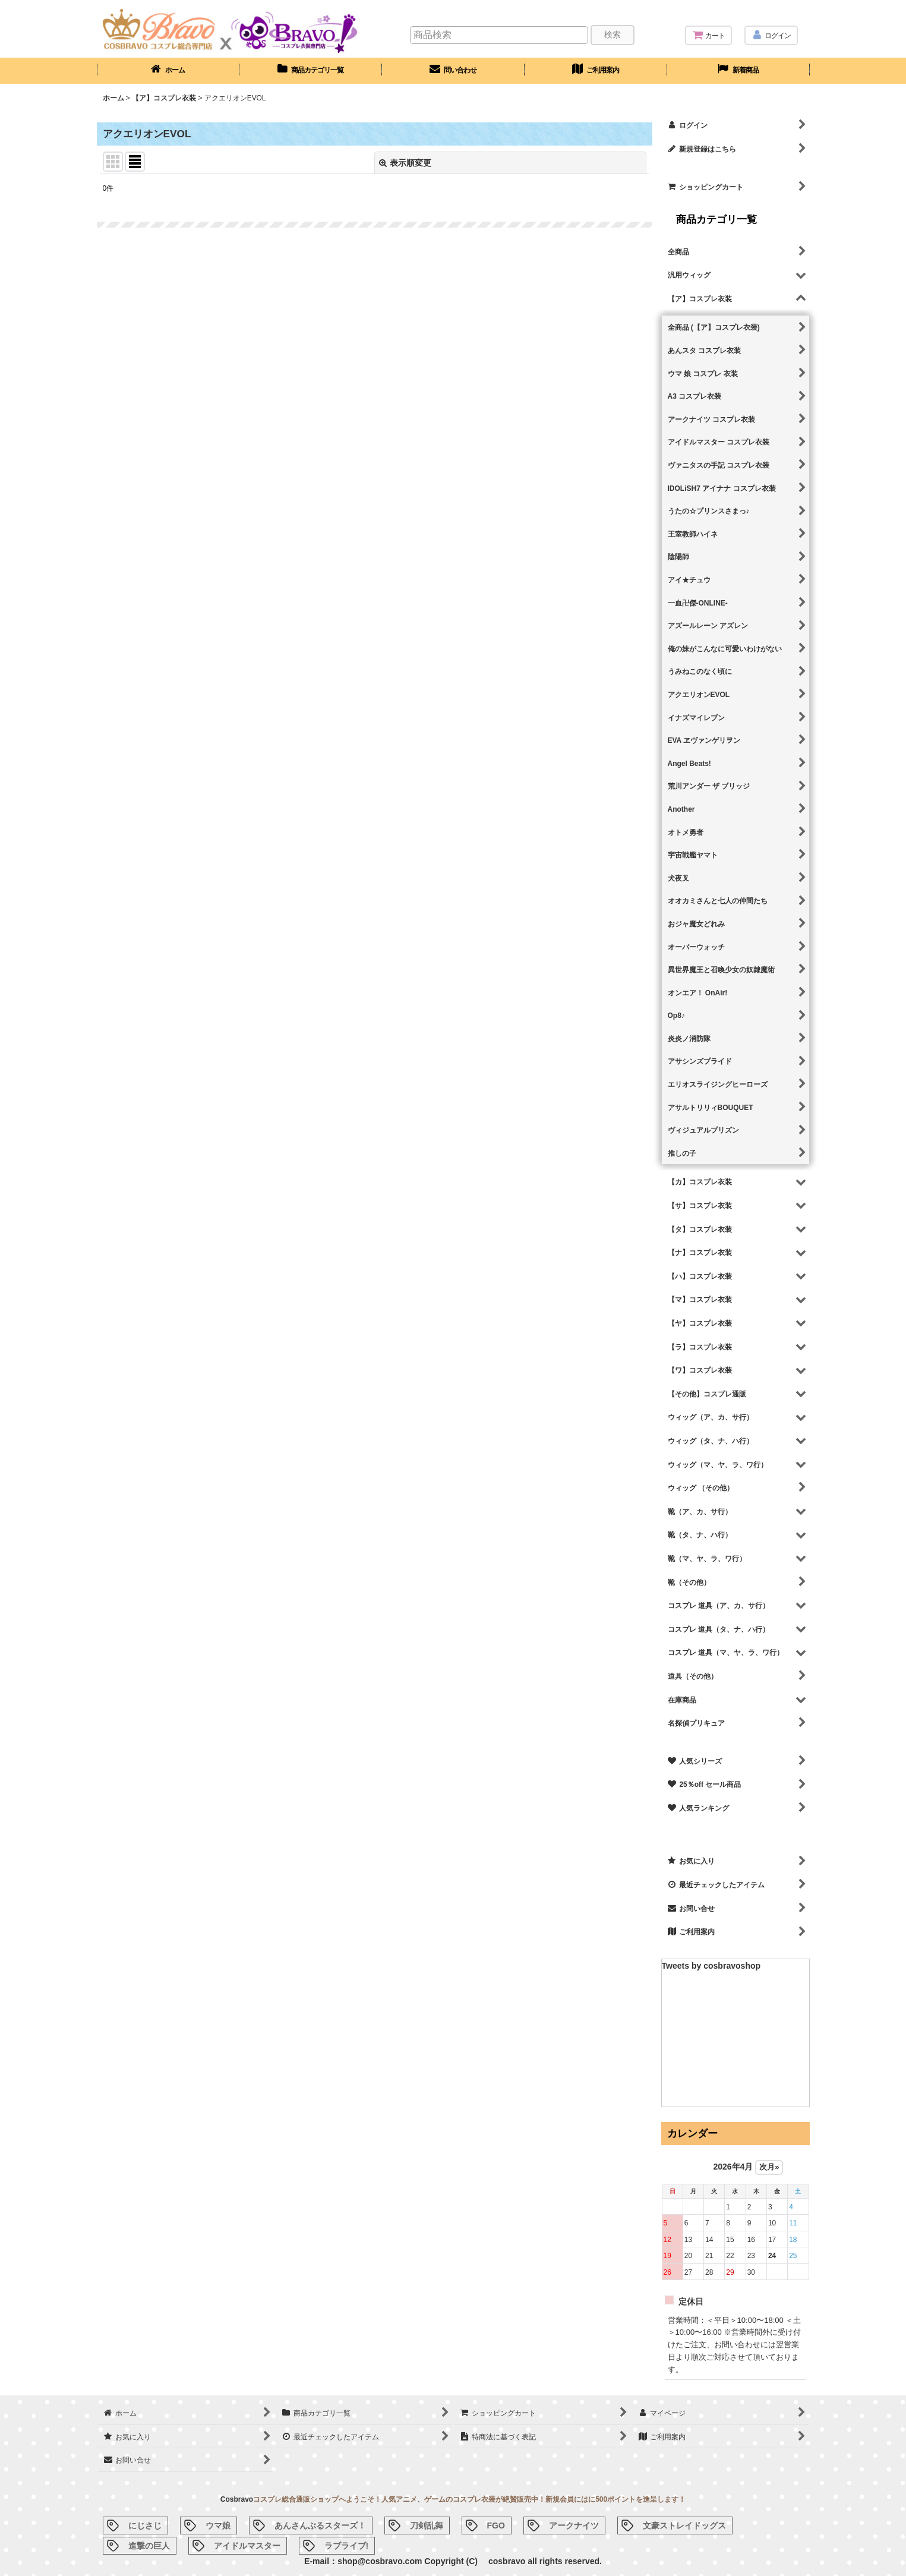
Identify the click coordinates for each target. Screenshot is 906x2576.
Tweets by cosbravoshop (711, 1965)
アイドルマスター (247, 2545)
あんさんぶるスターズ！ (320, 2525)
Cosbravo (236, 2499)
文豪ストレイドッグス (684, 2525)
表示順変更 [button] (405, 163)
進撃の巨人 (149, 2545)
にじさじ (145, 2525)
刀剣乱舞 (426, 2525)
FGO (496, 2525)
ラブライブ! (346, 2545)
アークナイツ (574, 2525)
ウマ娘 (218, 2525)
